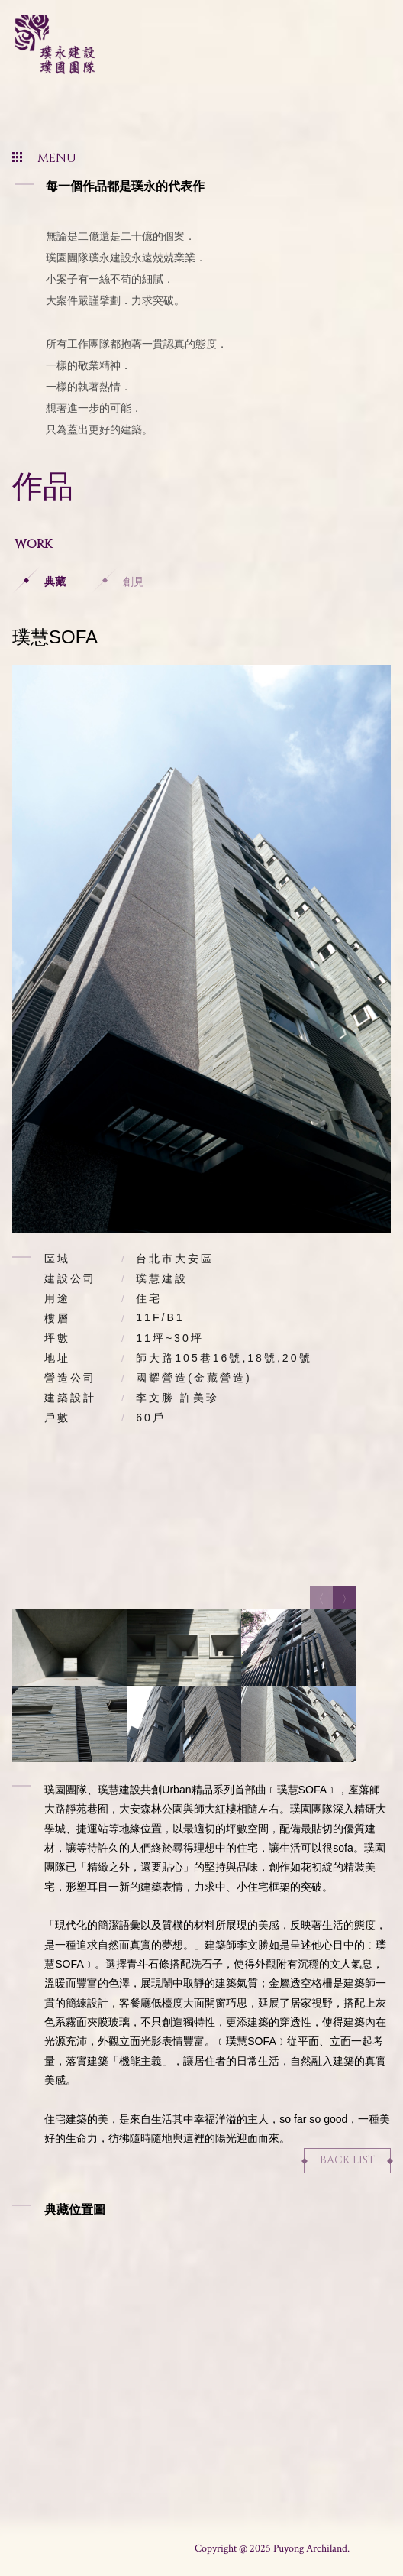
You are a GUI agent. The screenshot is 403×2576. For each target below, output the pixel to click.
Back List (347, 2160)
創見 (133, 581)
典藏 (55, 581)
